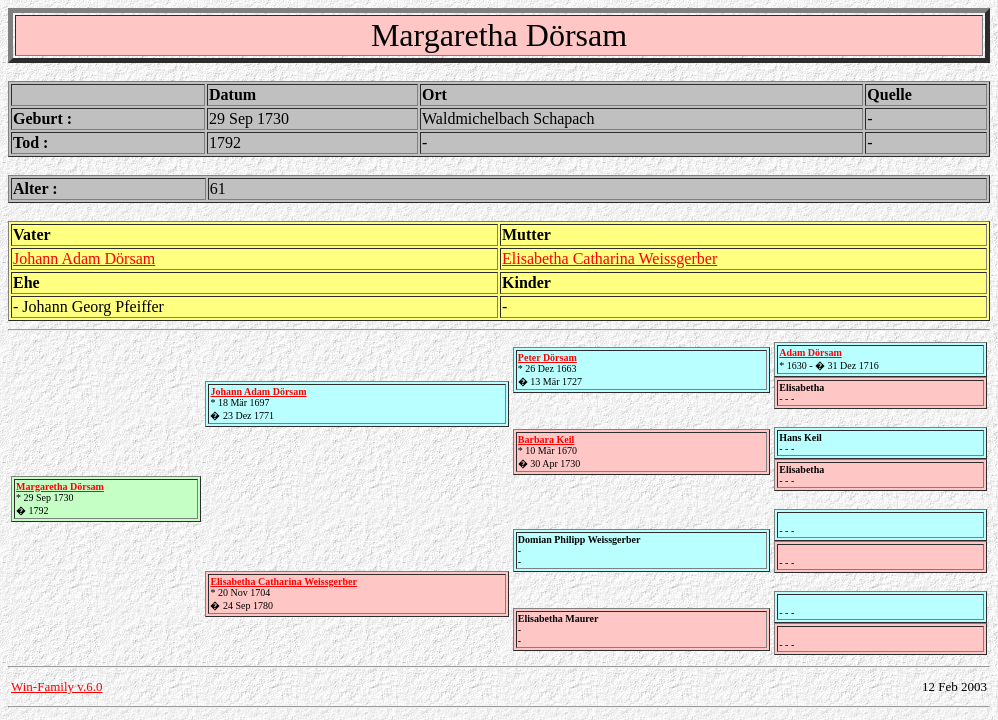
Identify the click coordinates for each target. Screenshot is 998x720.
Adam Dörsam (810, 352)
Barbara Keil (546, 439)
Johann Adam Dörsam (84, 258)
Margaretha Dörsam (60, 486)
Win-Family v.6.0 (56, 686)
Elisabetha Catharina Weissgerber (609, 258)
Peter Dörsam (547, 357)
